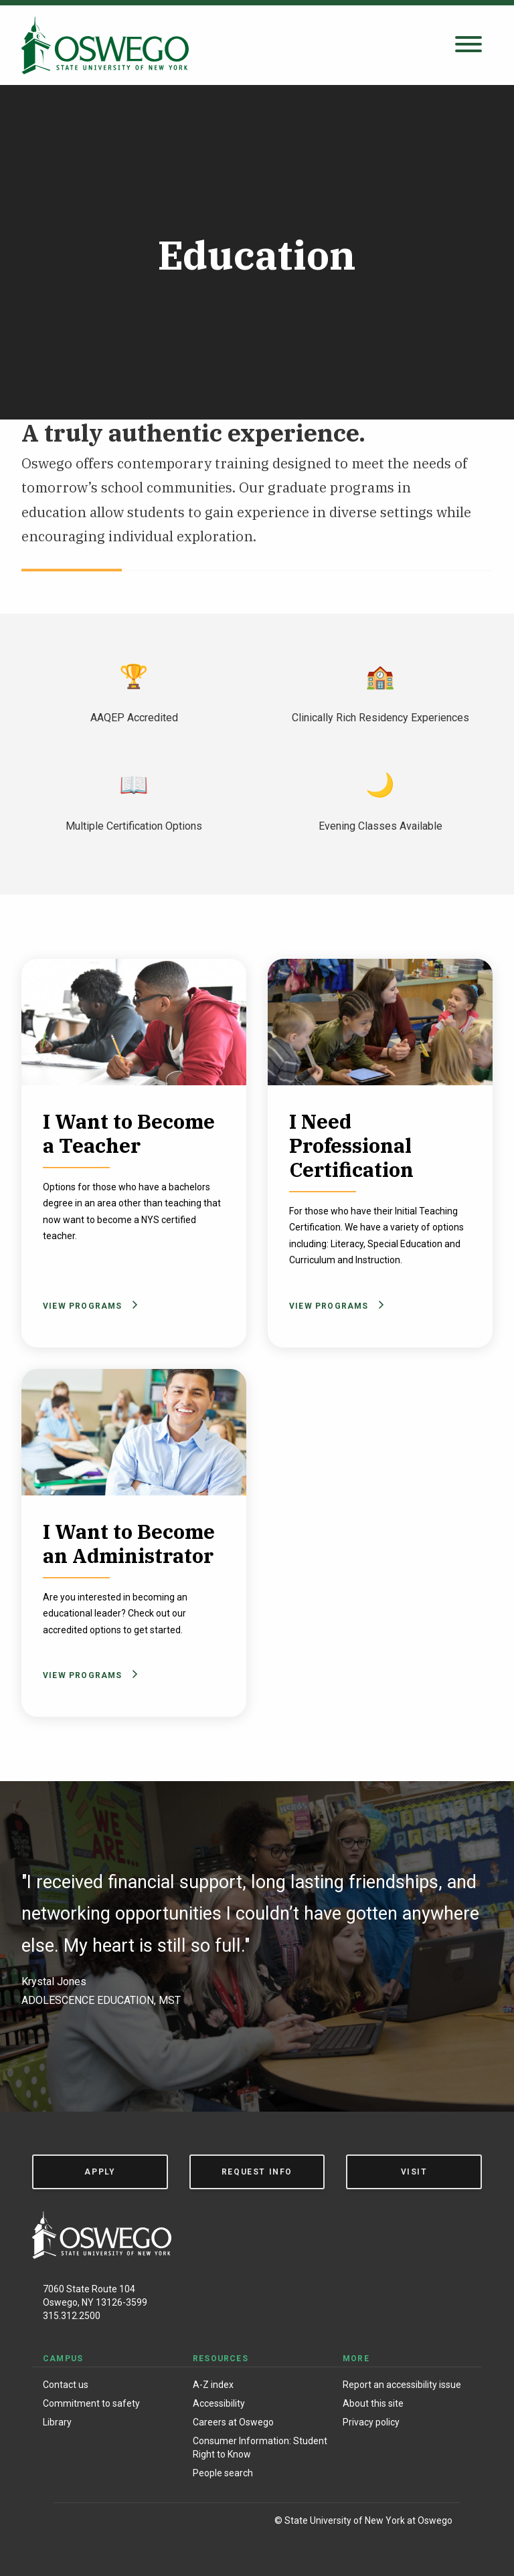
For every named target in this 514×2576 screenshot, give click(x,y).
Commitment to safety (91, 2403)
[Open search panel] (468, 45)
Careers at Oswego (233, 2422)
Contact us (65, 2384)
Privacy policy (371, 2422)
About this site (373, 2403)
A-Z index (213, 2384)
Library (57, 2422)
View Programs (88, 1306)
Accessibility (219, 2403)
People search (223, 2473)
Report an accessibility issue (402, 2384)
